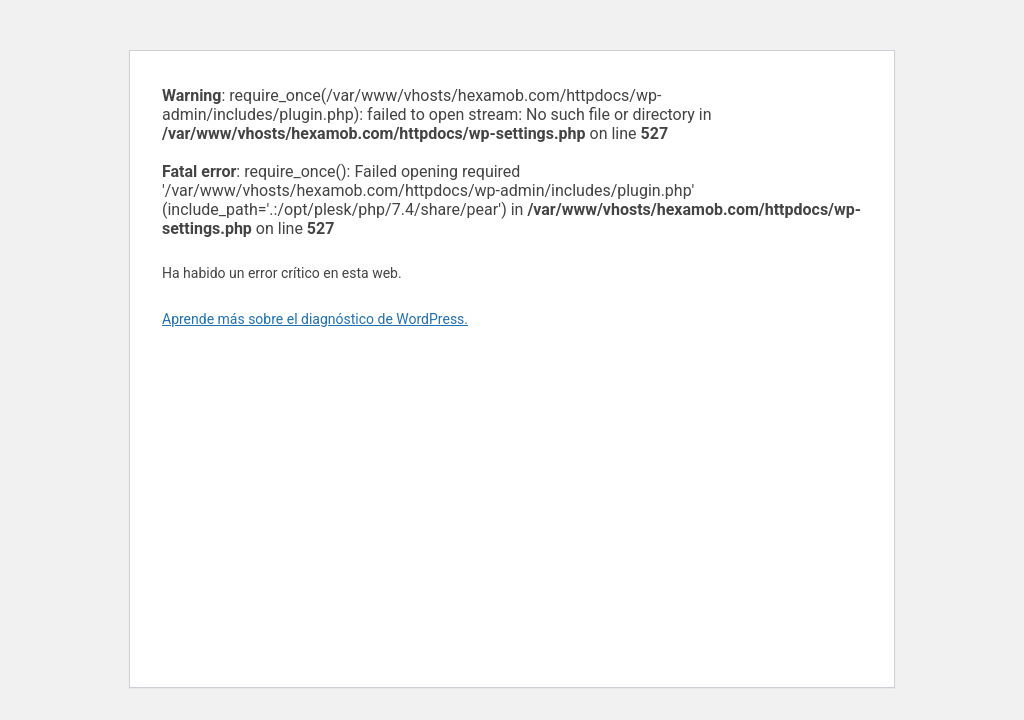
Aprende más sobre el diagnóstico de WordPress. (315, 319)
